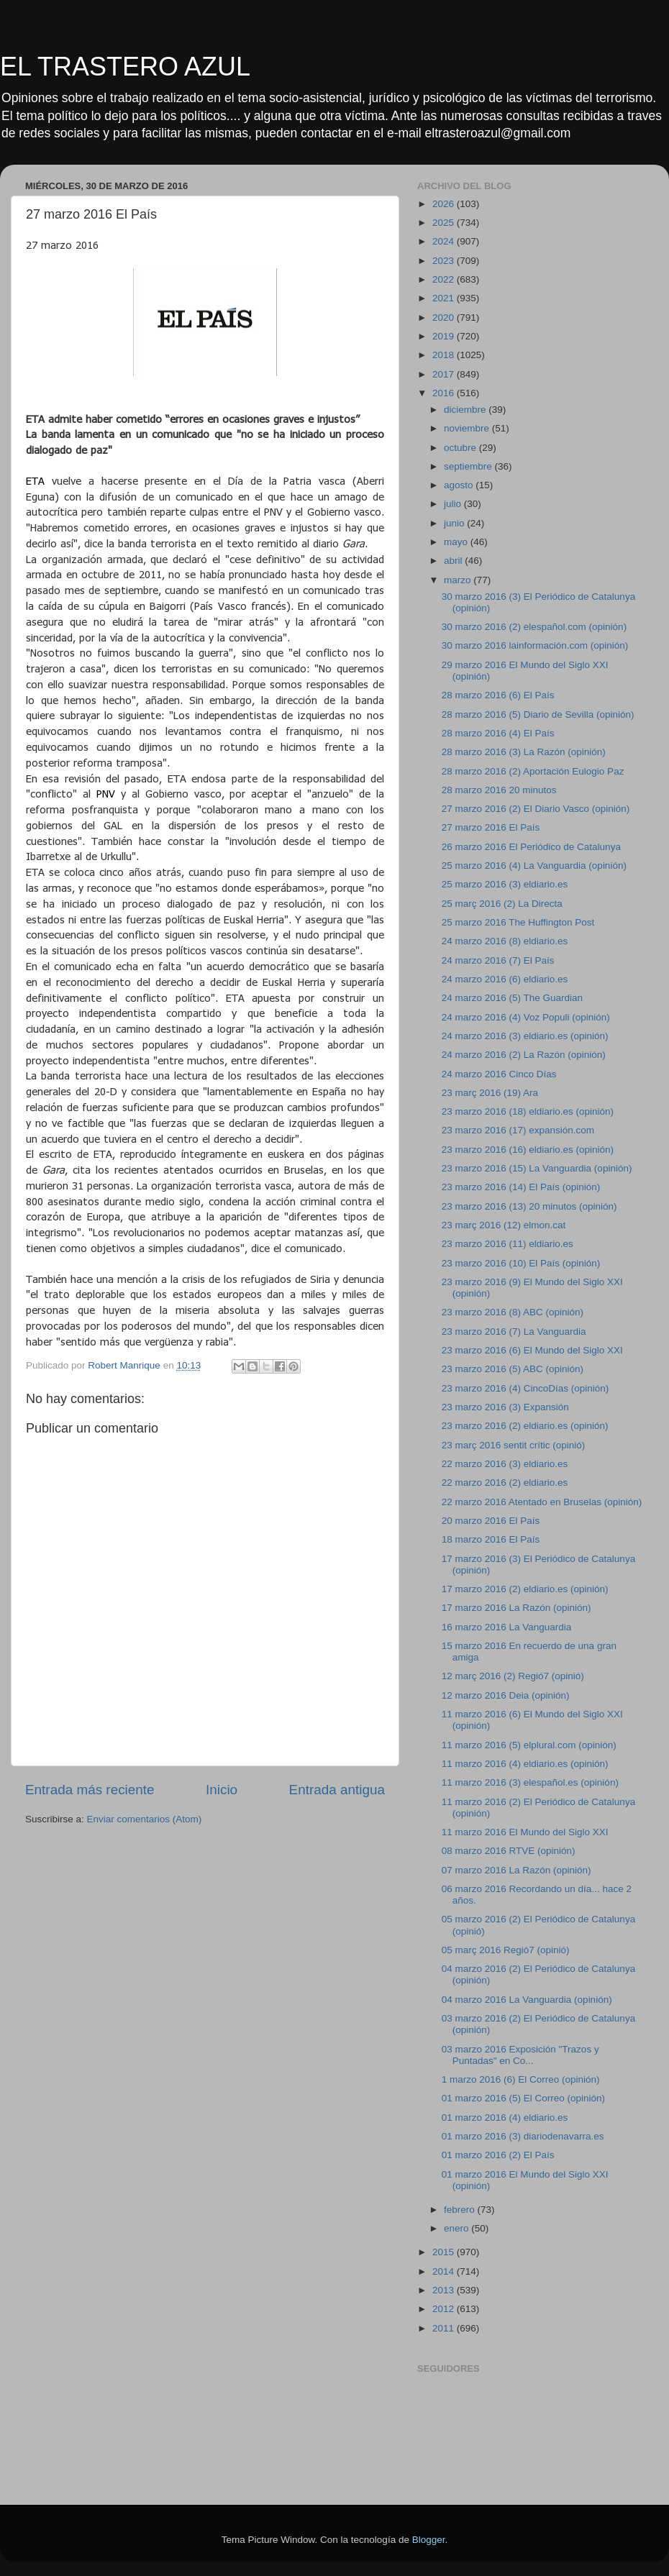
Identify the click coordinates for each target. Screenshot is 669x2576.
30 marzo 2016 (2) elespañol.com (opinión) (534, 626)
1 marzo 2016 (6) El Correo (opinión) (521, 2079)
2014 (444, 2271)
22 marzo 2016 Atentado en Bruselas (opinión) (542, 1502)
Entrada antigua (337, 1789)
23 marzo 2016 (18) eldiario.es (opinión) (528, 1111)
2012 (444, 2308)
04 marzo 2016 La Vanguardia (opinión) (527, 1999)
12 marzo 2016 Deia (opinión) (506, 1695)
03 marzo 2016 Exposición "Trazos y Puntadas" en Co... (520, 2055)
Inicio (221, 1789)
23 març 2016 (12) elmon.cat (504, 1225)
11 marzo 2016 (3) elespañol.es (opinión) (530, 1782)
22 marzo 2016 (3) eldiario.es (505, 1463)
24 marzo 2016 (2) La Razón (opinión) (524, 1054)
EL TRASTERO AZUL (125, 66)
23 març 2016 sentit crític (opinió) (514, 1445)
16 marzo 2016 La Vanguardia (507, 1627)
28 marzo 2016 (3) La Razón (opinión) (524, 751)
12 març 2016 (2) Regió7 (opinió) (513, 1676)
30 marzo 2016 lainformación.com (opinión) (535, 645)
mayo (457, 541)
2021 (444, 298)
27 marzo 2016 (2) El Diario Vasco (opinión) (536, 808)
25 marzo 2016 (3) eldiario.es (505, 884)
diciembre (466, 409)
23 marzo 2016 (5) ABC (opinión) (512, 1369)
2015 (444, 2252)
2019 (444, 336)
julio (454, 503)
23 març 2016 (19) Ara (490, 1092)
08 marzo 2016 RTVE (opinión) (508, 1850)
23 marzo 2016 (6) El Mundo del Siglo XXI (532, 1350)
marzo (458, 580)
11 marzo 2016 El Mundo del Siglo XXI (525, 1832)
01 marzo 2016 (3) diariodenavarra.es (523, 2136)
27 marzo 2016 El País (491, 827)
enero (457, 2228)
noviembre (468, 428)
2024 (444, 241)
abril (454, 560)
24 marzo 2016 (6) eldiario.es (505, 979)
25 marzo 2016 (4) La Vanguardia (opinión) (534, 865)
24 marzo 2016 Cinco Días (499, 1074)
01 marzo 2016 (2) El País (498, 2155)
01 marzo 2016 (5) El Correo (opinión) (523, 2098)
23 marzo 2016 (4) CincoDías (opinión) (525, 1388)
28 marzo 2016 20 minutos (499, 790)
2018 (444, 355)
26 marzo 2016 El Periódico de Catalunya (531, 846)
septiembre (469, 466)
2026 (444, 203)
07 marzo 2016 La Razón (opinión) (516, 1870)
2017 (444, 374)
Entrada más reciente (90, 1789)
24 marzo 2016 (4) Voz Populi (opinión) (526, 1017)
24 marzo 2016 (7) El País (498, 960)
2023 (444, 260)
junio (455, 523)
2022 (444, 279)
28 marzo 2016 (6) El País (498, 695)
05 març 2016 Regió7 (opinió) (506, 1950)
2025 (444, 222)
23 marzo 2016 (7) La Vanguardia (514, 1331)
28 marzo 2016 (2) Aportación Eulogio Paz (533, 771)
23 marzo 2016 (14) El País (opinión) (521, 1187)
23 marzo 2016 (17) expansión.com (518, 1130)
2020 (444, 317)
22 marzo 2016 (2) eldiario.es (505, 1482)
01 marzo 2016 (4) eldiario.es (505, 2117)
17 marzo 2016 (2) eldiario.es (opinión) (525, 1589)
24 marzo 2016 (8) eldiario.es (505, 941)
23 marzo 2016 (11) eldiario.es (507, 1243)
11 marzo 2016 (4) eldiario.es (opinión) (525, 1763)
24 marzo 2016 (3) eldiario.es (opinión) (525, 1036)
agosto (459, 485)
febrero (461, 2209)
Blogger (428, 2539)
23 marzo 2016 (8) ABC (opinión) (512, 1312)
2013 (444, 2290)
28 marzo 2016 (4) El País (498, 733)
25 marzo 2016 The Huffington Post (518, 922)
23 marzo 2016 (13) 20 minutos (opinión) (529, 1206)
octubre (461, 447)
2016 (444, 393)
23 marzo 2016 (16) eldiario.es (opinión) (528, 1149)
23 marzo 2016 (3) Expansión (505, 1407)
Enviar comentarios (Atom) (144, 1819)
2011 (444, 2328)
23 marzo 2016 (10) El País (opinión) (521, 1263)
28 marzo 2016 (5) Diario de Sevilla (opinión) (538, 714)
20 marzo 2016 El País (491, 1520)
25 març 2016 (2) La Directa (502, 903)
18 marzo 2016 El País (491, 1539)
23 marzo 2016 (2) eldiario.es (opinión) (525, 1425)
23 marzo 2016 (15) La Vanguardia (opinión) (537, 1168)
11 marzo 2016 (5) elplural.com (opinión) (529, 1745)
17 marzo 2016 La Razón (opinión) (516, 1607)
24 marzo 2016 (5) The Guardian (512, 997)
